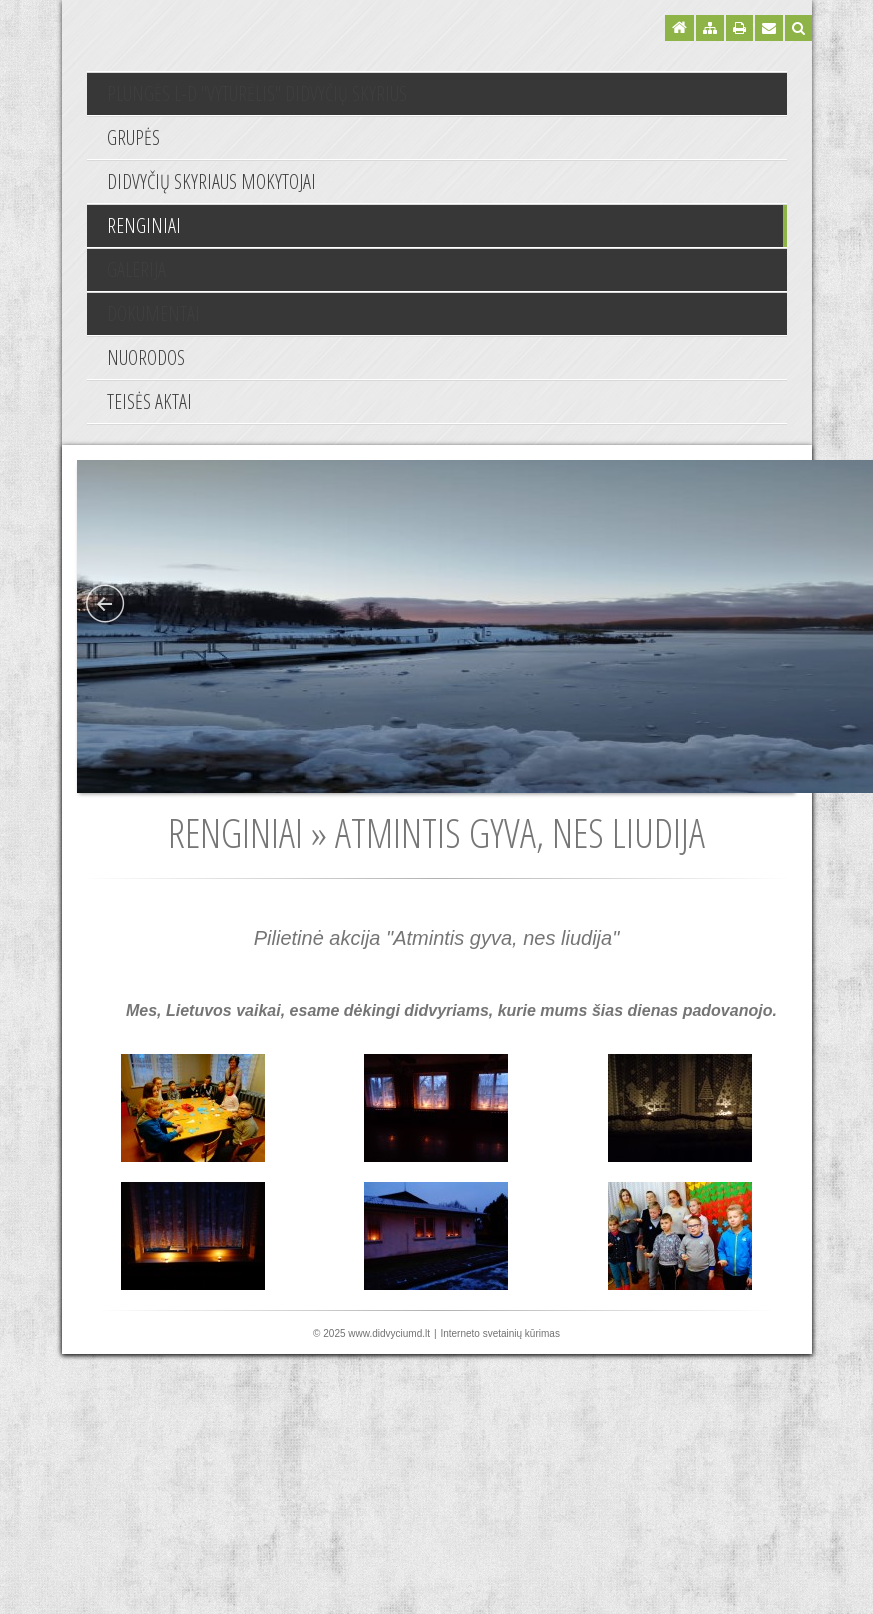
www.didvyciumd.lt (389, 1333)
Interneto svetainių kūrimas (500, 1333)
